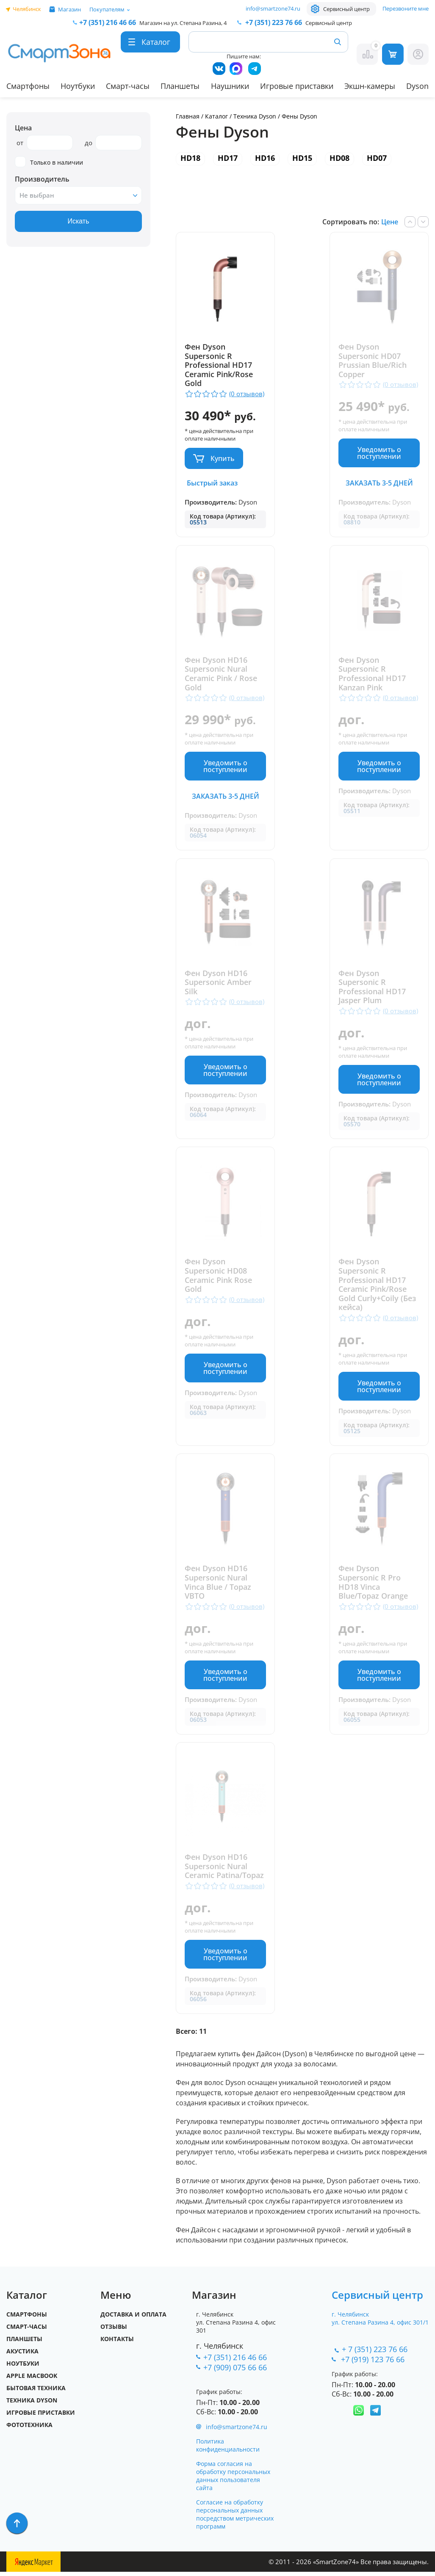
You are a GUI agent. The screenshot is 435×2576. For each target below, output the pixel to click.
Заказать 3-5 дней (379, 483)
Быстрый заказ (212, 483)
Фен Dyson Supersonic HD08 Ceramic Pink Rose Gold (218, 1277)
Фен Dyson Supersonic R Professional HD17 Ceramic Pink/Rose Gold (219, 365)
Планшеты (180, 86)
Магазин (69, 9)
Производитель (42, 179)
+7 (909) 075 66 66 (235, 2371)
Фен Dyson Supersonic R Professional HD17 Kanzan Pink (372, 674)
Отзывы (113, 2331)
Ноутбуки (78, 86)
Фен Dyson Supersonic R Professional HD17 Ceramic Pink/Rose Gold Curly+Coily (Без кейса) (377, 1286)
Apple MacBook (31, 2380)
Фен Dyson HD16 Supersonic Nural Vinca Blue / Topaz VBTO (218, 1585)
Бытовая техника (36, 2392)
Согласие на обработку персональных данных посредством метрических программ (235, 2518)
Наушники (230, 86)
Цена (23, 127)
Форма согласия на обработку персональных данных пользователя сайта (233, 2480)
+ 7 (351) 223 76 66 (374, 2353)
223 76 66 (273, 22)
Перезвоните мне (405, 8)
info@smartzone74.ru (273, 8)
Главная (187, 116)
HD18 (190, 158)
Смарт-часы (128, 86)
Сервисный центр (346, 9)
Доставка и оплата (133, 2318)
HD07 (377, 158)
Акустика (22, 2355)
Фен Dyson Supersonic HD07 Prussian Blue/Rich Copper (372, 360)
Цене (389, 221)
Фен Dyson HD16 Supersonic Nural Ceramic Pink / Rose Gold (221, 674)
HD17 (228, 158)
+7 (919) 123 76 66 (374, 2363)
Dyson (417, 86)
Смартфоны (28, 86)
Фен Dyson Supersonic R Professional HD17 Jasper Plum (372, 988)
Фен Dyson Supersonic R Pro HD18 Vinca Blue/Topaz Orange (373, 1585)
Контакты (117, 2343)
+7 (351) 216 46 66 (235, 2361)
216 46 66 (107, 22)
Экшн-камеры (369, 86)
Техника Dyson (254, 116)
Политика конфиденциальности (228, 2449)
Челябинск (27, 9)
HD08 (339, 158)
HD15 (302, 158)
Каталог (216, 116)
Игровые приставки (296, 86)
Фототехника (29, 2429)
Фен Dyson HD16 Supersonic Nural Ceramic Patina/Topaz (224, 1870)
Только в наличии (49, 162)
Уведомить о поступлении (379, 453)
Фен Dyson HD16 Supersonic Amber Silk (218, 984)
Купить (223, 458)
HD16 (265, 158)
